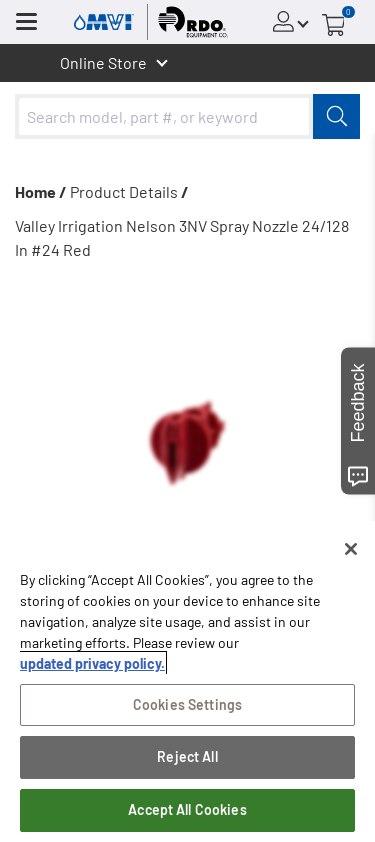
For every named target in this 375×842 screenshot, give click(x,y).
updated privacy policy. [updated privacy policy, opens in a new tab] (92, 663)
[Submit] (336, 116)
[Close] (351, 549)
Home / (41, 191)
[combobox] (187, 116)
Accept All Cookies (187, 809)
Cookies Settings (187, 704)
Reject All (187, 756)
